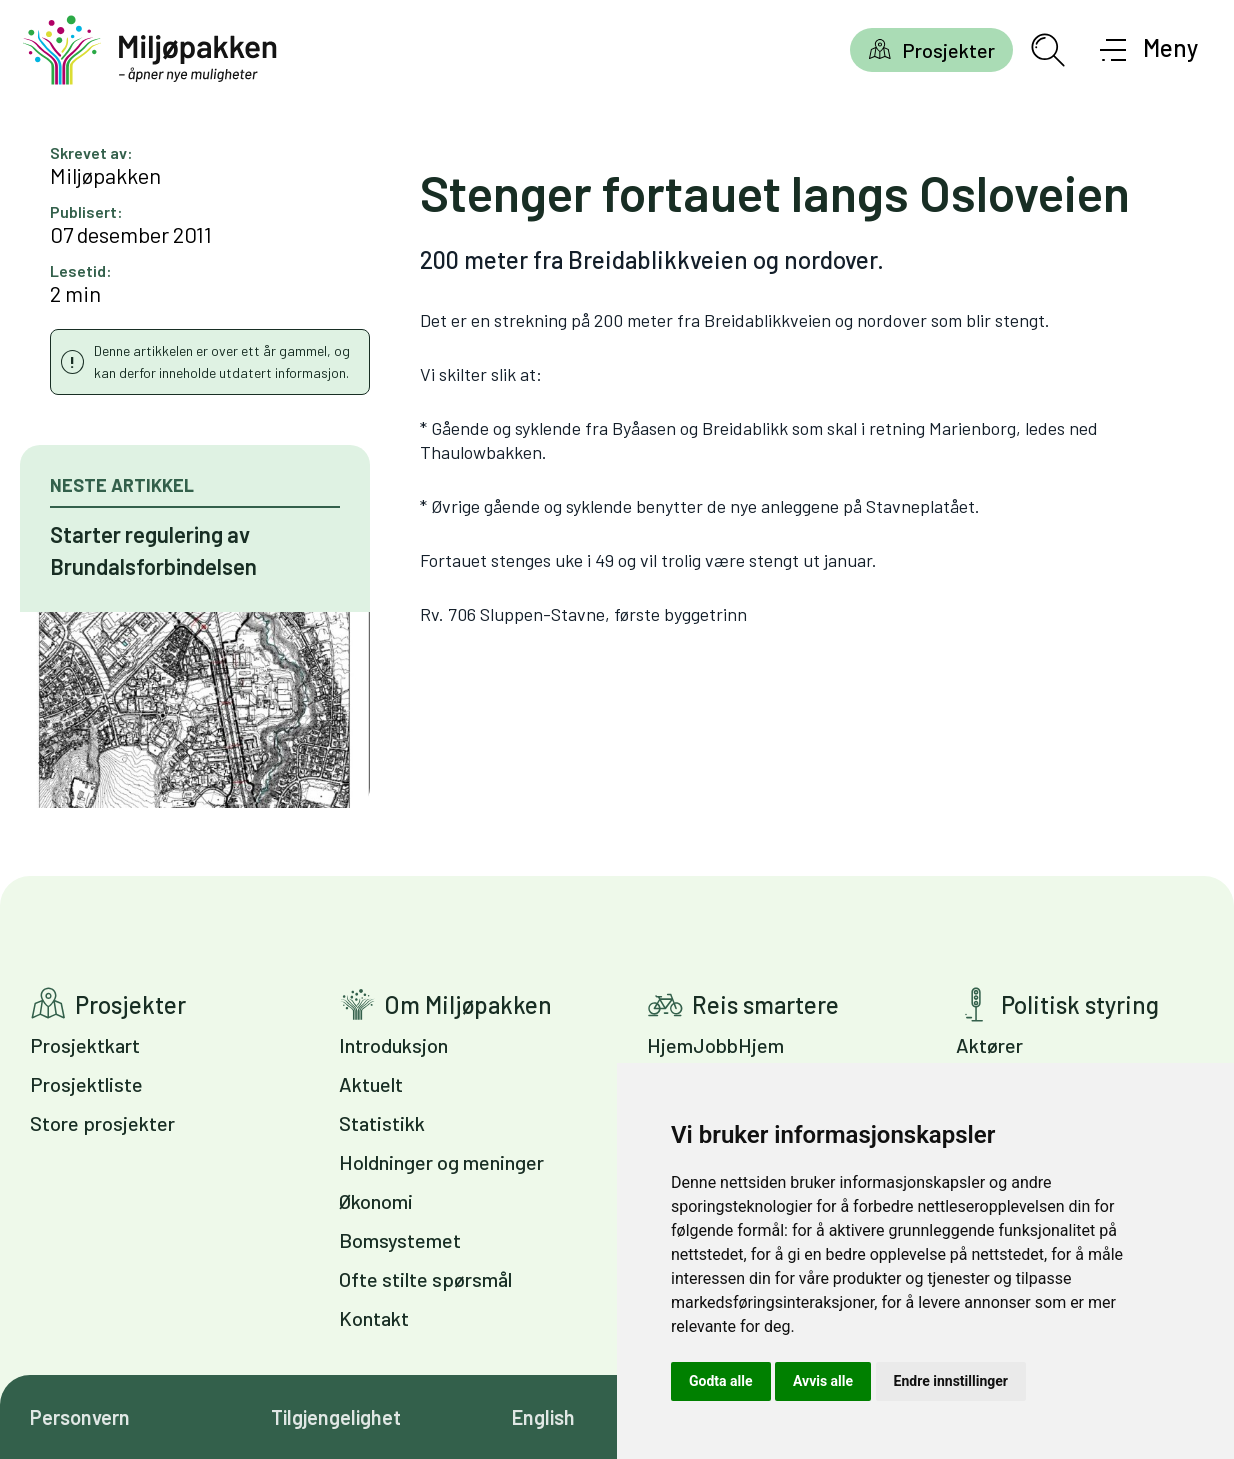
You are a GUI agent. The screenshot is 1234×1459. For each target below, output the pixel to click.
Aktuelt (371, 1084)
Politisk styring (1080, 1004)
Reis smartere (765, 1004)
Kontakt (374, 1318)
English (543, 1417)
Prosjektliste (86, 1084)
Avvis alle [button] (823, 1381)
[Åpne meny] (1149, 50)
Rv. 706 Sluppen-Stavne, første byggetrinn (583, 614)
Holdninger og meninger (441, 1162)
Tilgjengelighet (336, 1417)
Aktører (989, 1045)
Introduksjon (393, 1045)
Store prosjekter (102, 1123)
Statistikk (382, 1123)
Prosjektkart (85, 1045)
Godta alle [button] (721, 1381)
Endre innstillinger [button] (951, 1381)
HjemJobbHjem (715, 1045)
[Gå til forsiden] (150, 50)
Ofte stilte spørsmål (425, 1279)
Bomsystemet (400, 1240)
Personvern (80, 1417)
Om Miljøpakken (468, 1004)
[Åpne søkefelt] (1048, 50)
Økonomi (376, 1201)
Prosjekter (948, 50)
